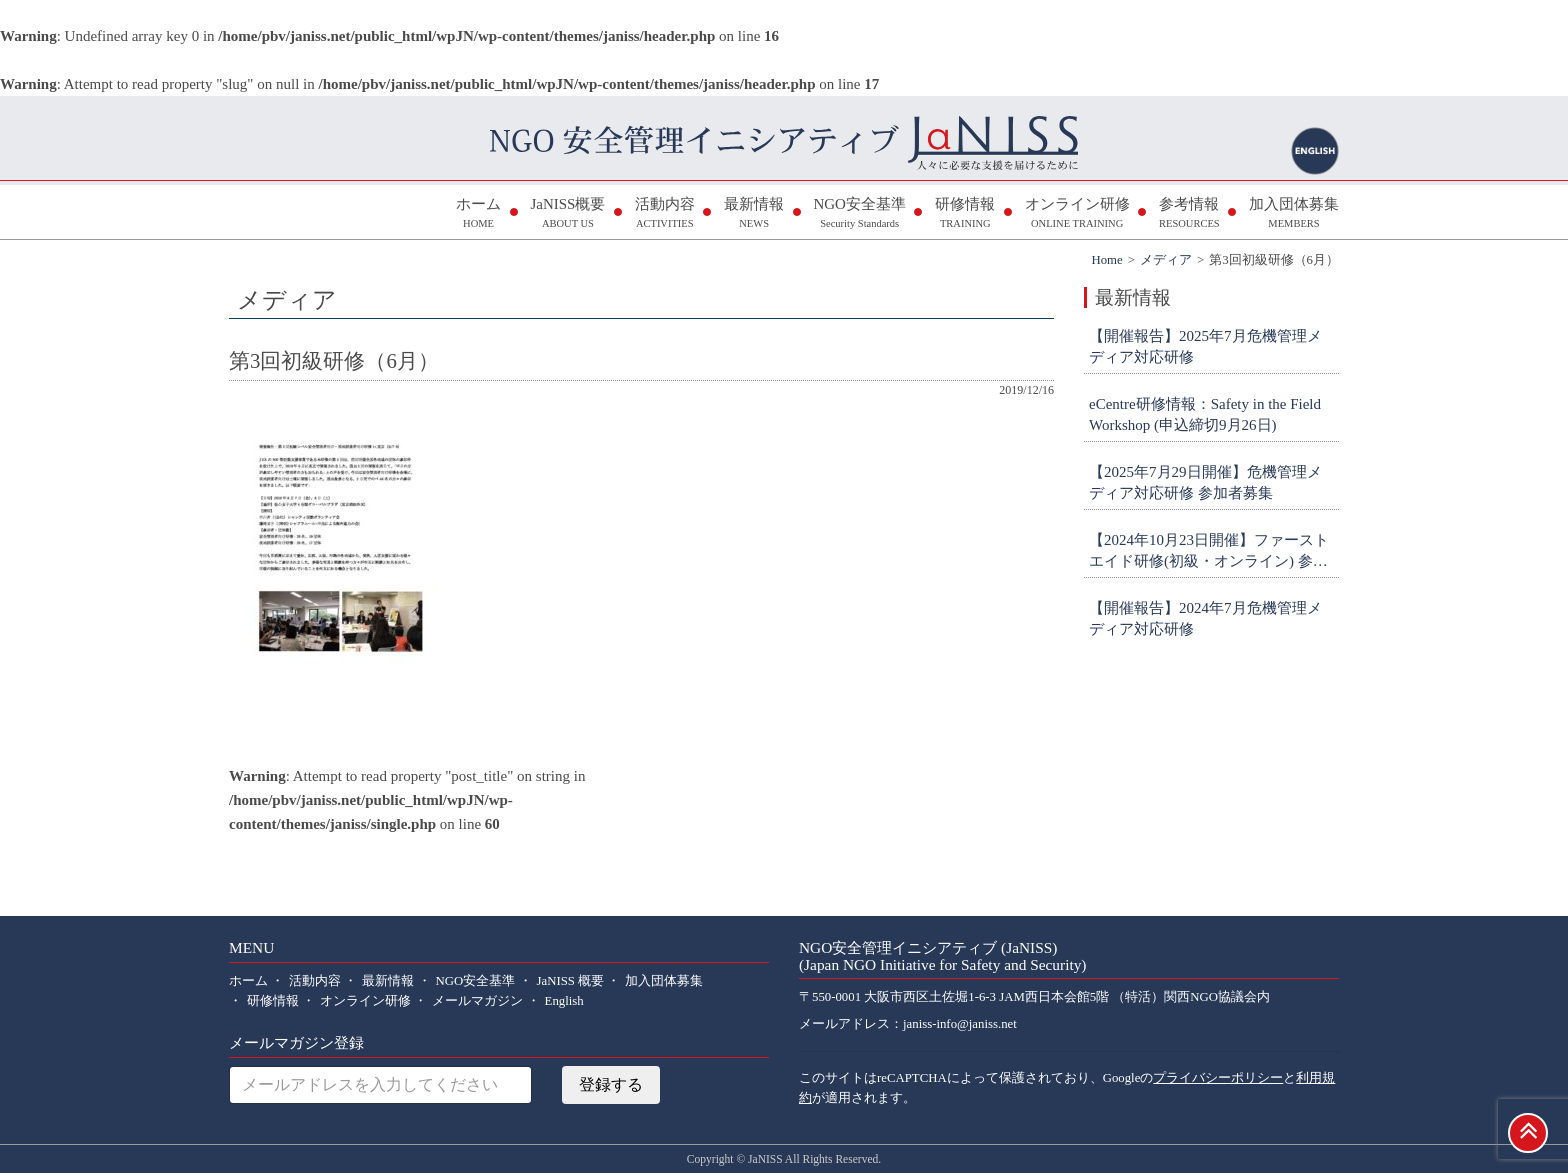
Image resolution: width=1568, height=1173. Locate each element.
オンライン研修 (1077, 214)
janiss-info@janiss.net (960, 1024)
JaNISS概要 (567, 214)
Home (1106, 260)
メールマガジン (477, 1001)
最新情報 (754, 214)
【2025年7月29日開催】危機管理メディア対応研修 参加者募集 (1205, 482)
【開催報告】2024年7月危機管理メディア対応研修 (1205, 618)
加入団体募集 (1294, 214)
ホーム (478, 214)
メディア (1166, 260)
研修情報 (965, 214)
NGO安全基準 (859, 214)
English (564, 1001)
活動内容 (665, 214)
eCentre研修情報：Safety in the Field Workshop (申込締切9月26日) (1205, 414)
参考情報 (1189, 214)
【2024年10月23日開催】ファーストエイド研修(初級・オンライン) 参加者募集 (1209, 552)
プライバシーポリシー (1218, 1078)
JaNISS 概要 (571, 981)
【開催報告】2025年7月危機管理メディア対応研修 (1205, 346)
